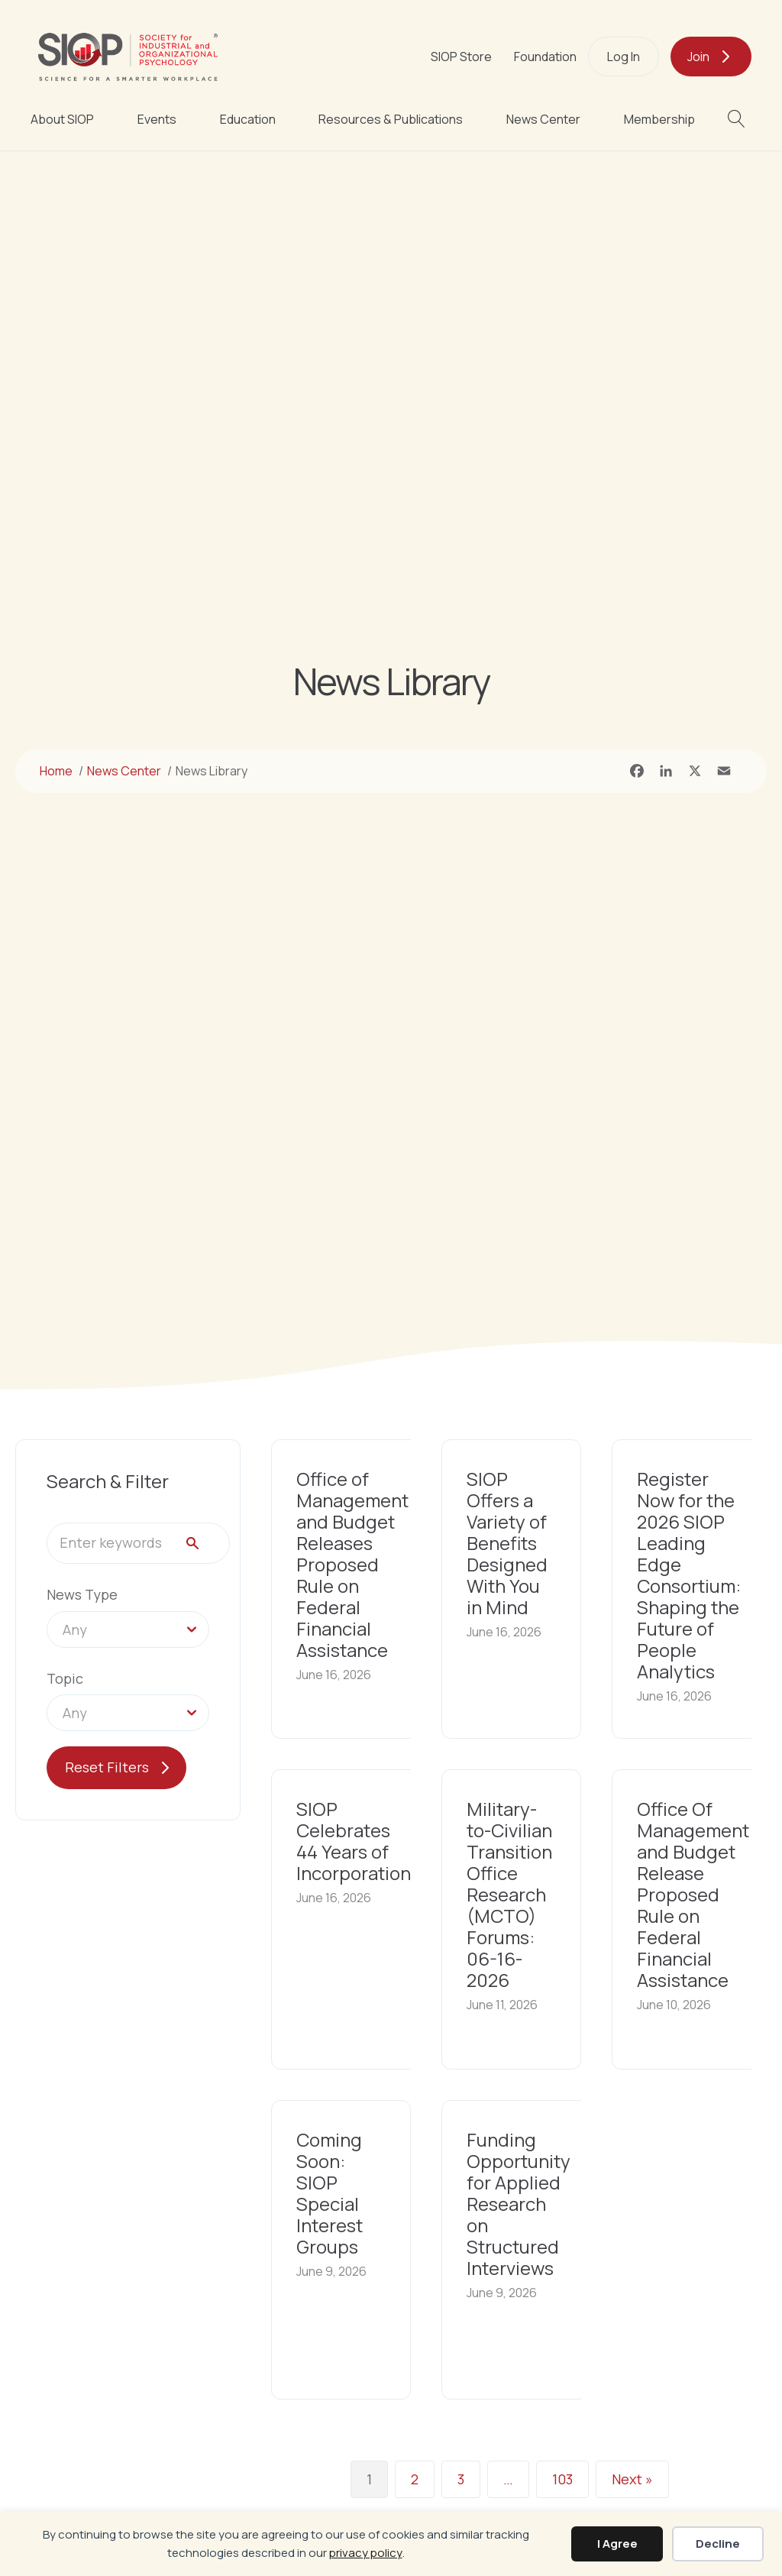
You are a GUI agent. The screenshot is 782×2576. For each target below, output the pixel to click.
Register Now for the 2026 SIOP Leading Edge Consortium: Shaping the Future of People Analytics (689, 1575)
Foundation (545, 56)
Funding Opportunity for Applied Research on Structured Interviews (518, 2203)
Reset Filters (107, 1767)
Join (698, 56)
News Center (543, 119)
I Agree (617, 2544)
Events (156, 119)
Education (248, 119)
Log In (623, 56)
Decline (718, 2544)
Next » (632, 2480)
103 (562, 2480)
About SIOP (62, 119)
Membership (659, 119)
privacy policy (365, 2553)
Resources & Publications (390, 119)
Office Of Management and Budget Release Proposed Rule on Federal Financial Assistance (693, 1894)
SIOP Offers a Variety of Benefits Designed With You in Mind (507, 1543)
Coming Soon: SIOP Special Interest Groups (329, 2193)
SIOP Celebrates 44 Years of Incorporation (353, 1840)
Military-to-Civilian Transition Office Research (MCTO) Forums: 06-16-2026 (509, 1894)
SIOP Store (461, 56)
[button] (739, 119)
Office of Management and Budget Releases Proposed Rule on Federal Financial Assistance (352, 1564)
